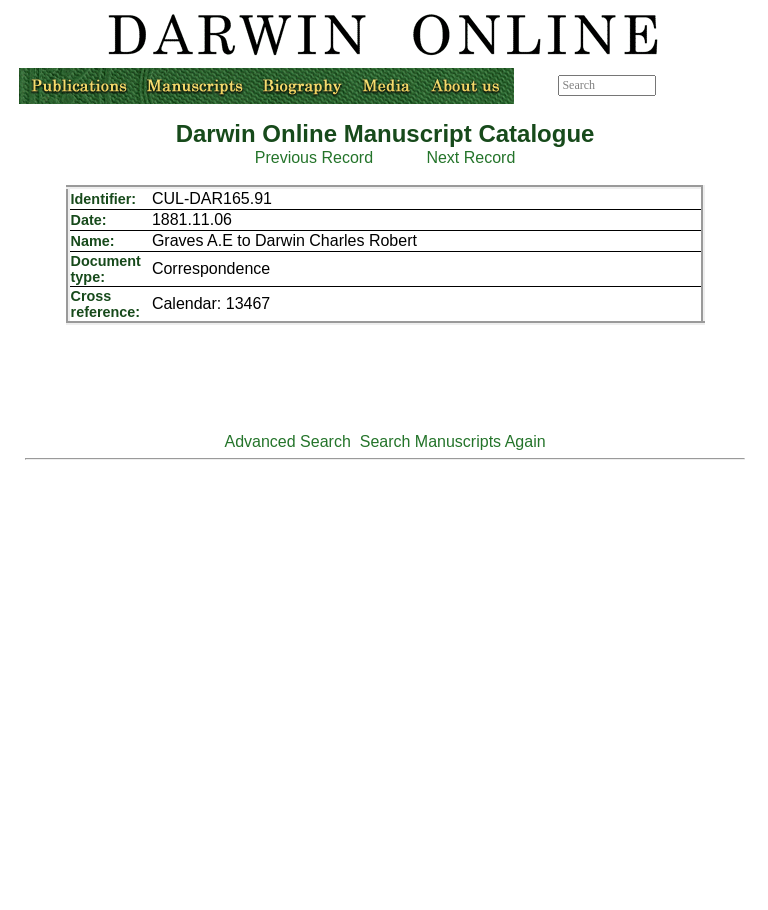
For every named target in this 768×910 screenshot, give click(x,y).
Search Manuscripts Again (453, 441)
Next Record (470, 157)
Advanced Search (288, 441)
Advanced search (701, 85)
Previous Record (314, 157)
